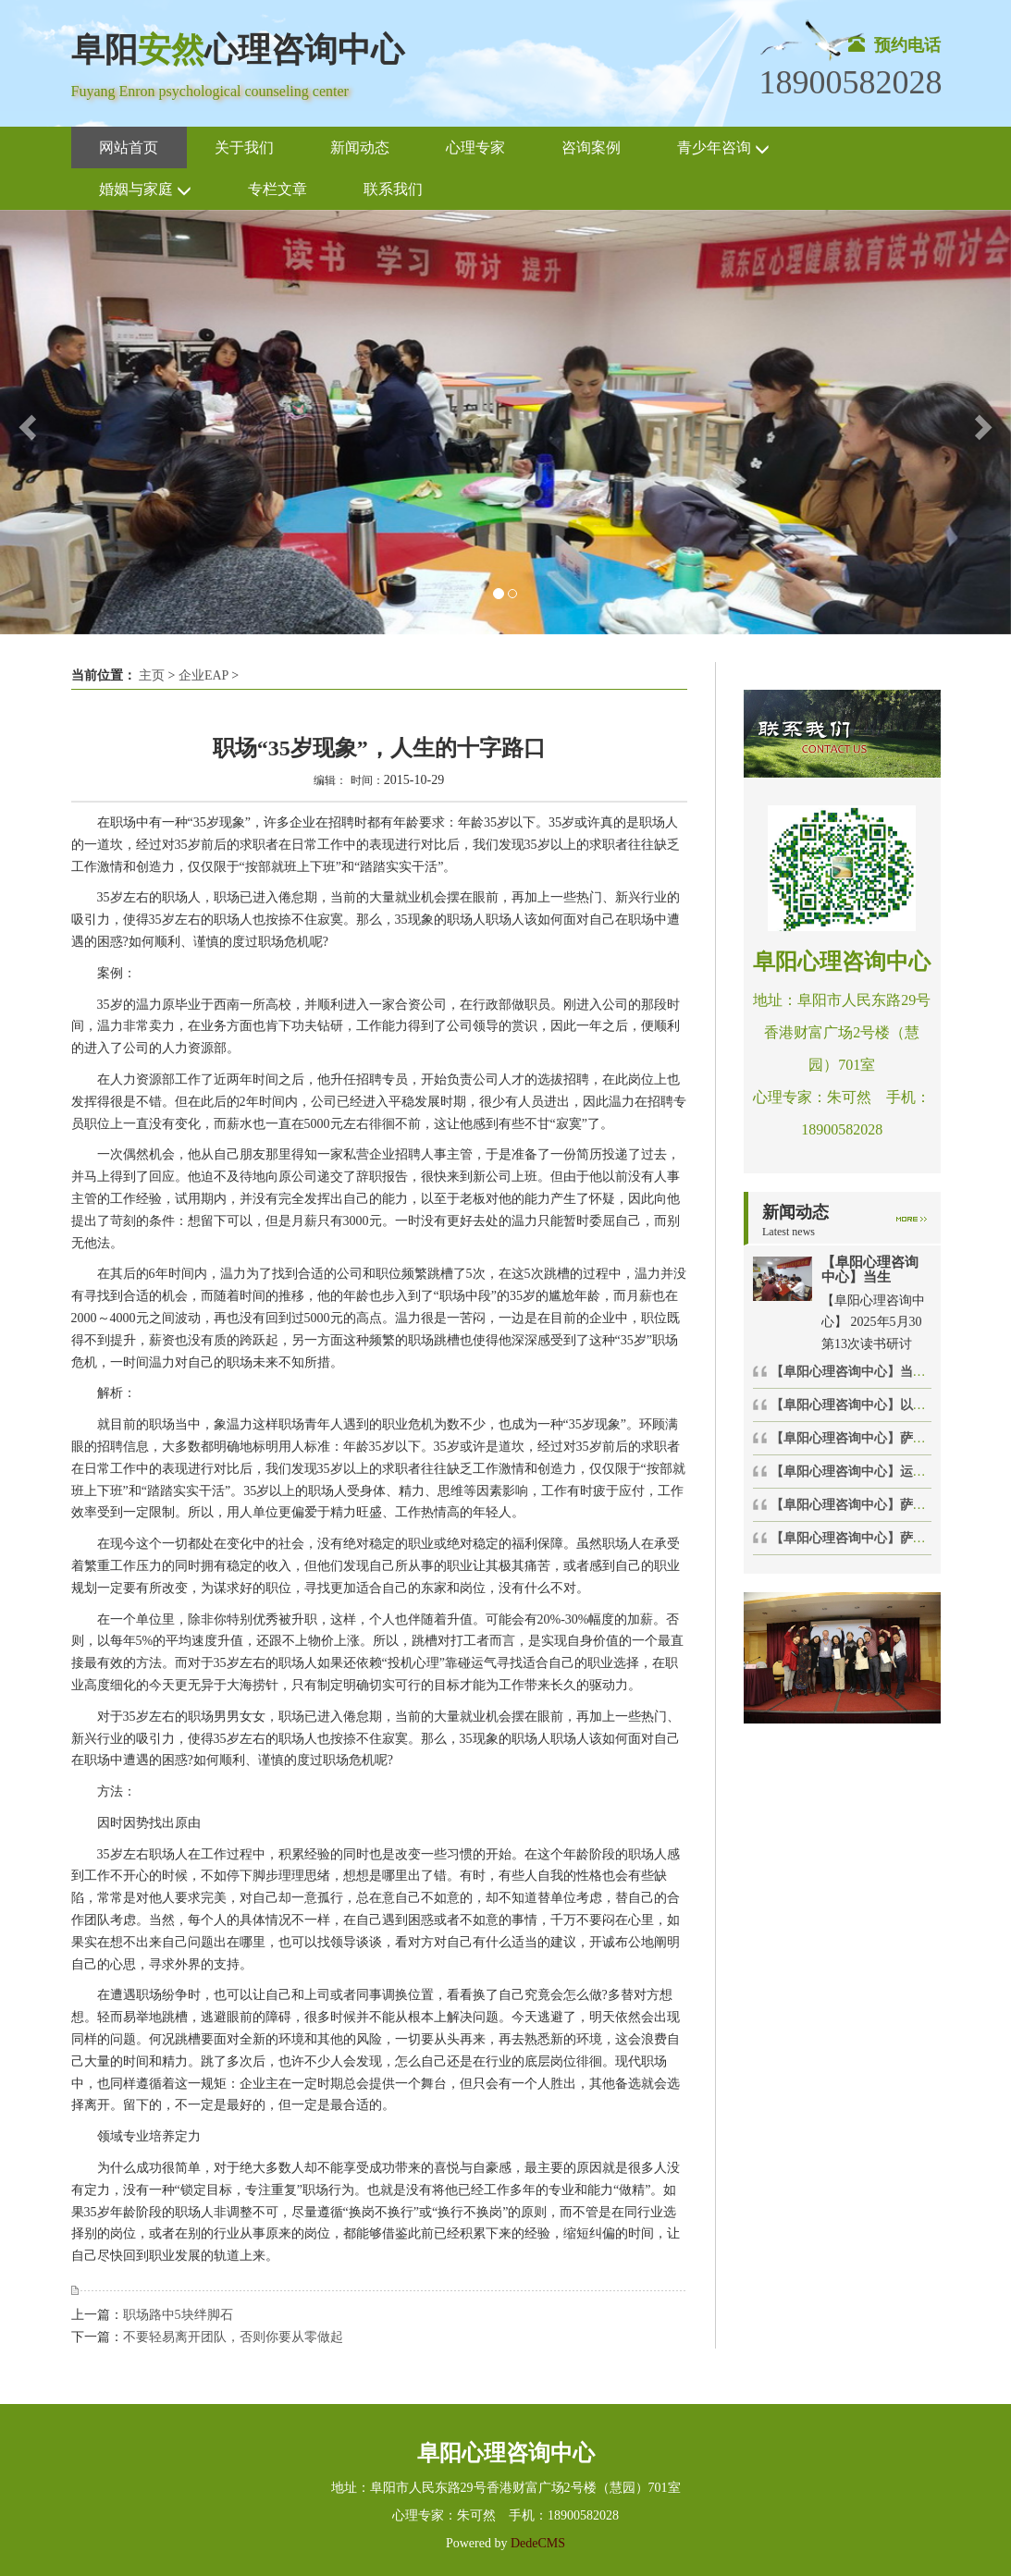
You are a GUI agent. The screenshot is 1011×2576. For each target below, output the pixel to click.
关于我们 (244, 147)
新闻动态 (359, 147)
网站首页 (128, 147)
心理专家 (475, 147)
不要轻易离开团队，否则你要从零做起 (233, 2337)
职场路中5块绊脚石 (178, 2315)
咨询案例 (591, 147)
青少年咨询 (723, 148)
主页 (152, 675)
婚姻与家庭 (145, 190)
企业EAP (203, 675)
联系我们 (393, 189)
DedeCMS (536, 2543)
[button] (25, 422)
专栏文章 (277, 189)
